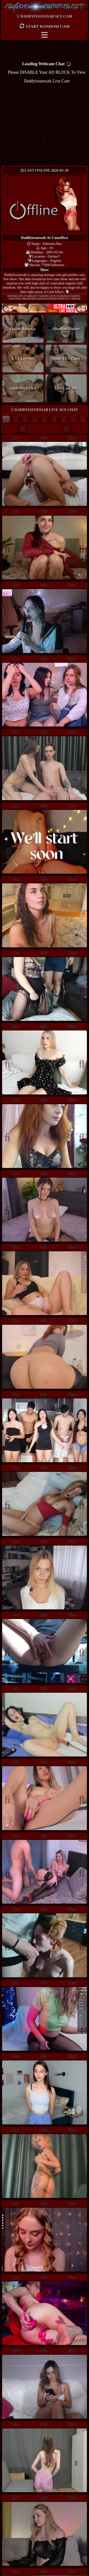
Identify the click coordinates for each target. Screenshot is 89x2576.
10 (22, 429)
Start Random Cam (44, 26)
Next (79, 474)
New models (44, 308)
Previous (9, 474)
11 (66, 429)
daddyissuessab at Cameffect (44, 238)
